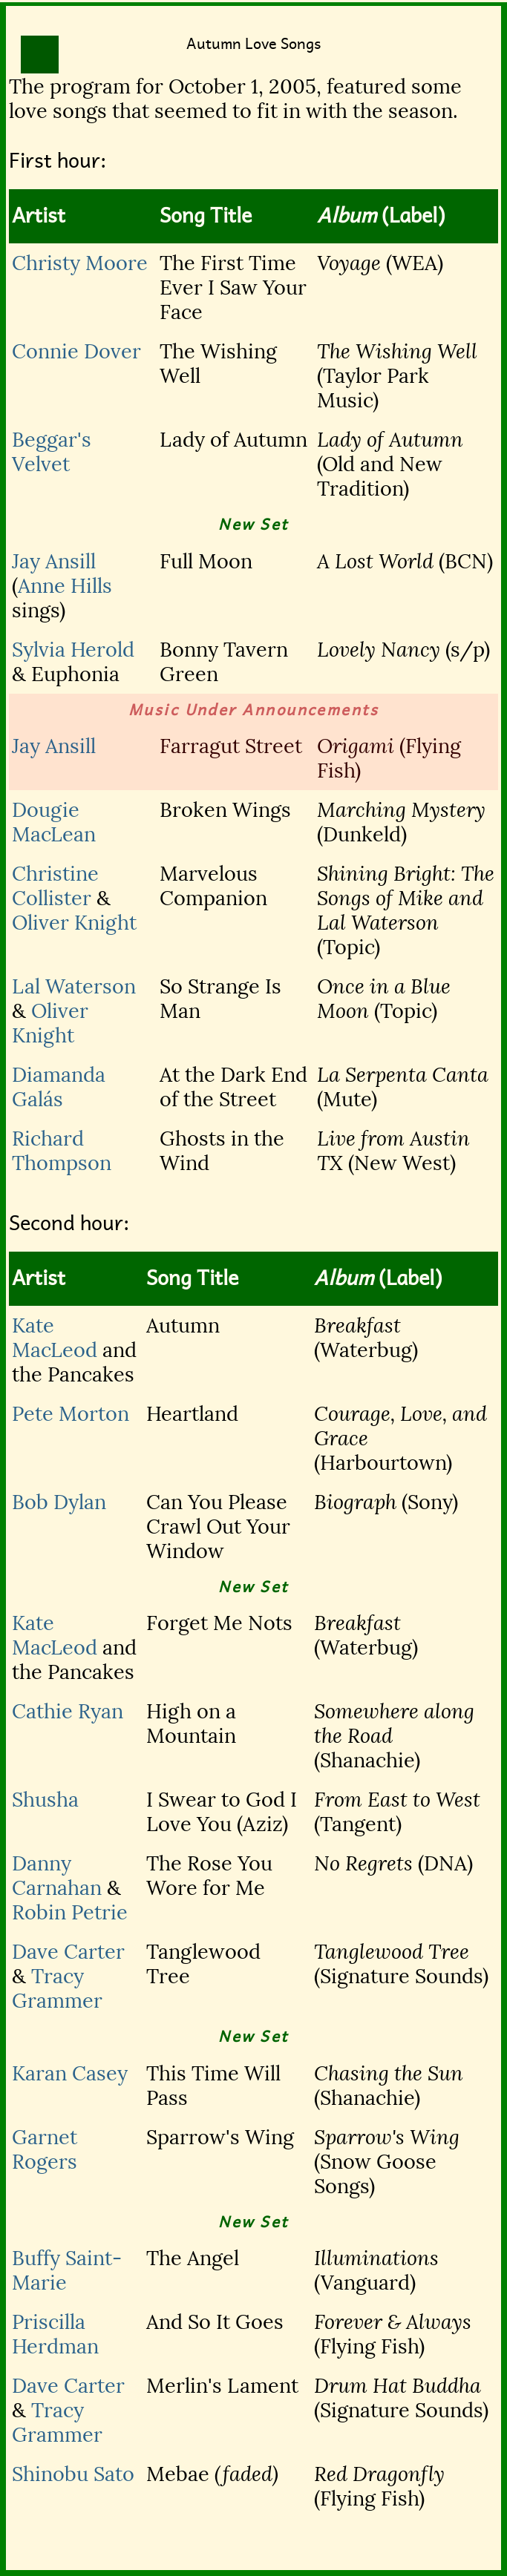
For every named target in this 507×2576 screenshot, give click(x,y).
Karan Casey (70, 2073)
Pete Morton (70, 1414)
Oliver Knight (74, 922)
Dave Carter (68, 1951)
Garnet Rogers (44, 2149)
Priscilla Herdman (55, 2334)
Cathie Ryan (67, 1711)
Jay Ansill (54, 561)
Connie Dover (76, 351)
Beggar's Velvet (51, 451)
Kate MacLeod (54, 1337)
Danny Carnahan (57, 1875)
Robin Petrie (70, 1912)
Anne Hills (65, 586)
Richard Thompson (61, 1150)
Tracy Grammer (57, 1988)
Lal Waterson (74, 986)
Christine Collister (55, 885)
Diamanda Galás (58, 1086)
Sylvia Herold (73, 649)
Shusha (45, 1799)
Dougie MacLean (54, 822)
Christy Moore (80, 263)
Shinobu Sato (73, 2474)
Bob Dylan (59, 1502)
